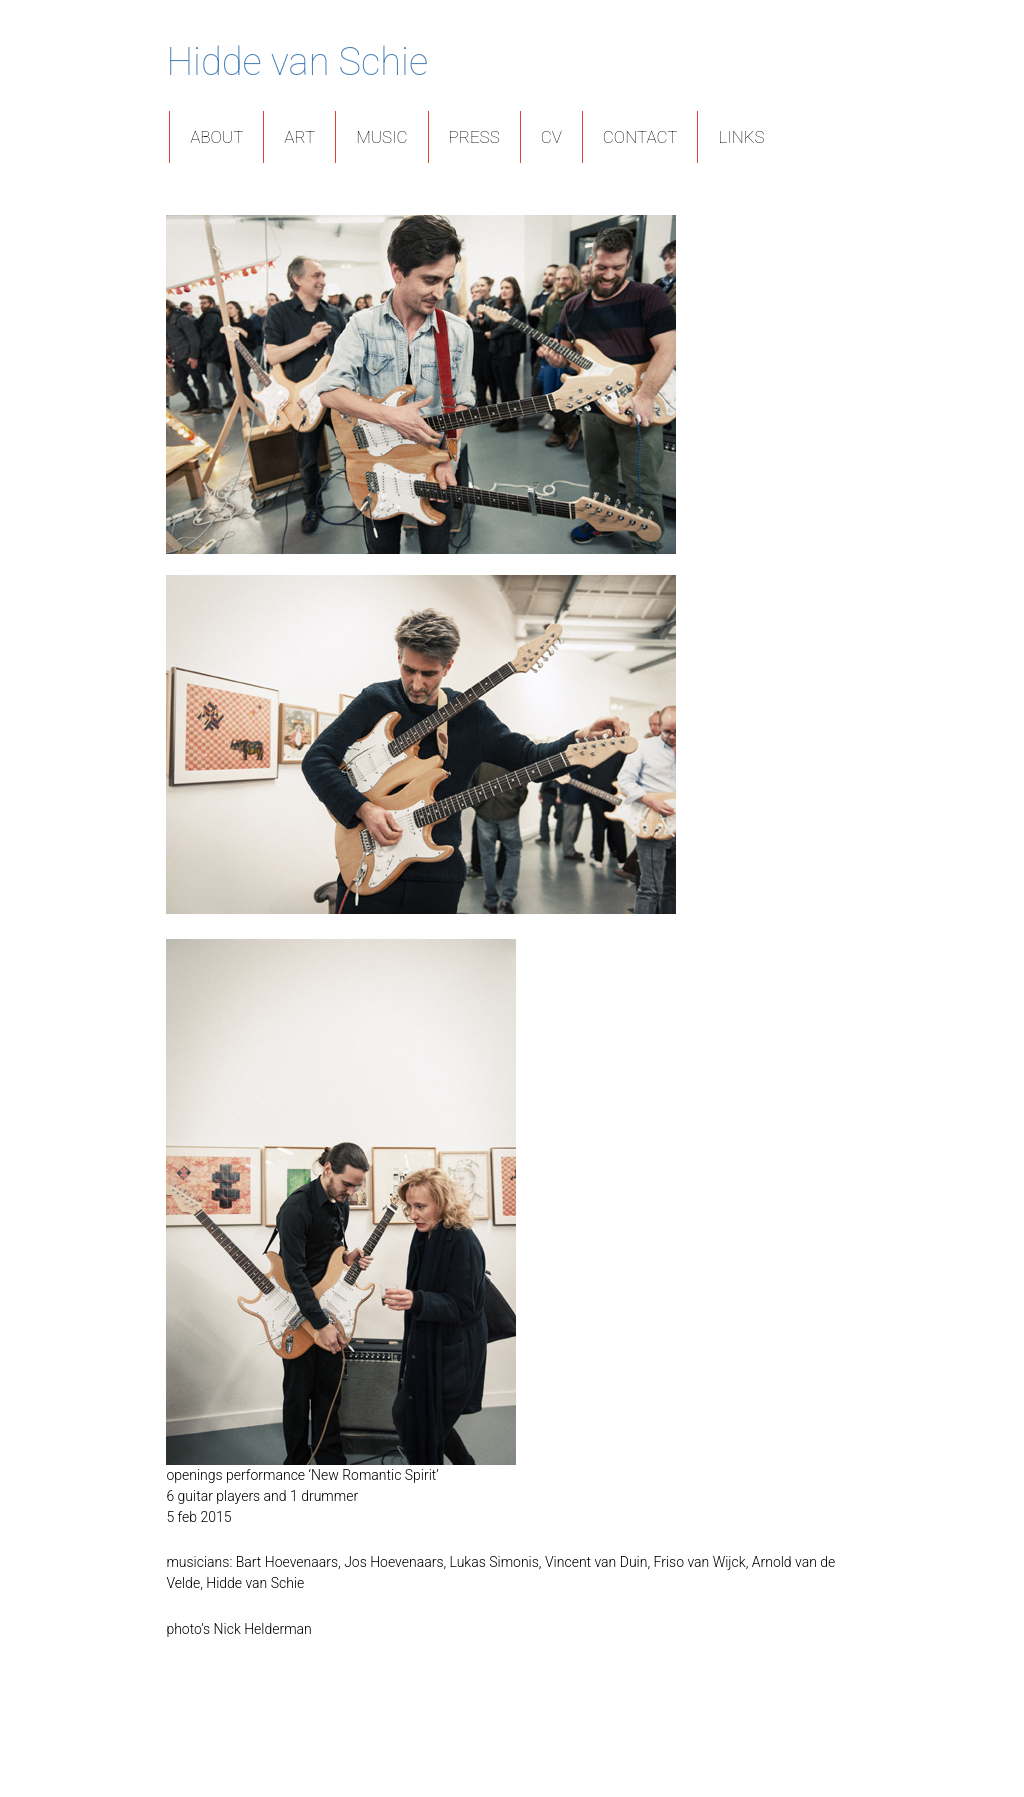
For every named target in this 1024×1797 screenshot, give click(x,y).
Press (474, 137)
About (216, 137)
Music (381, 137)
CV (551, 137)
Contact (640, 137)
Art (299, 137)
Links (741, 137)
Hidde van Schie (297, 62)
